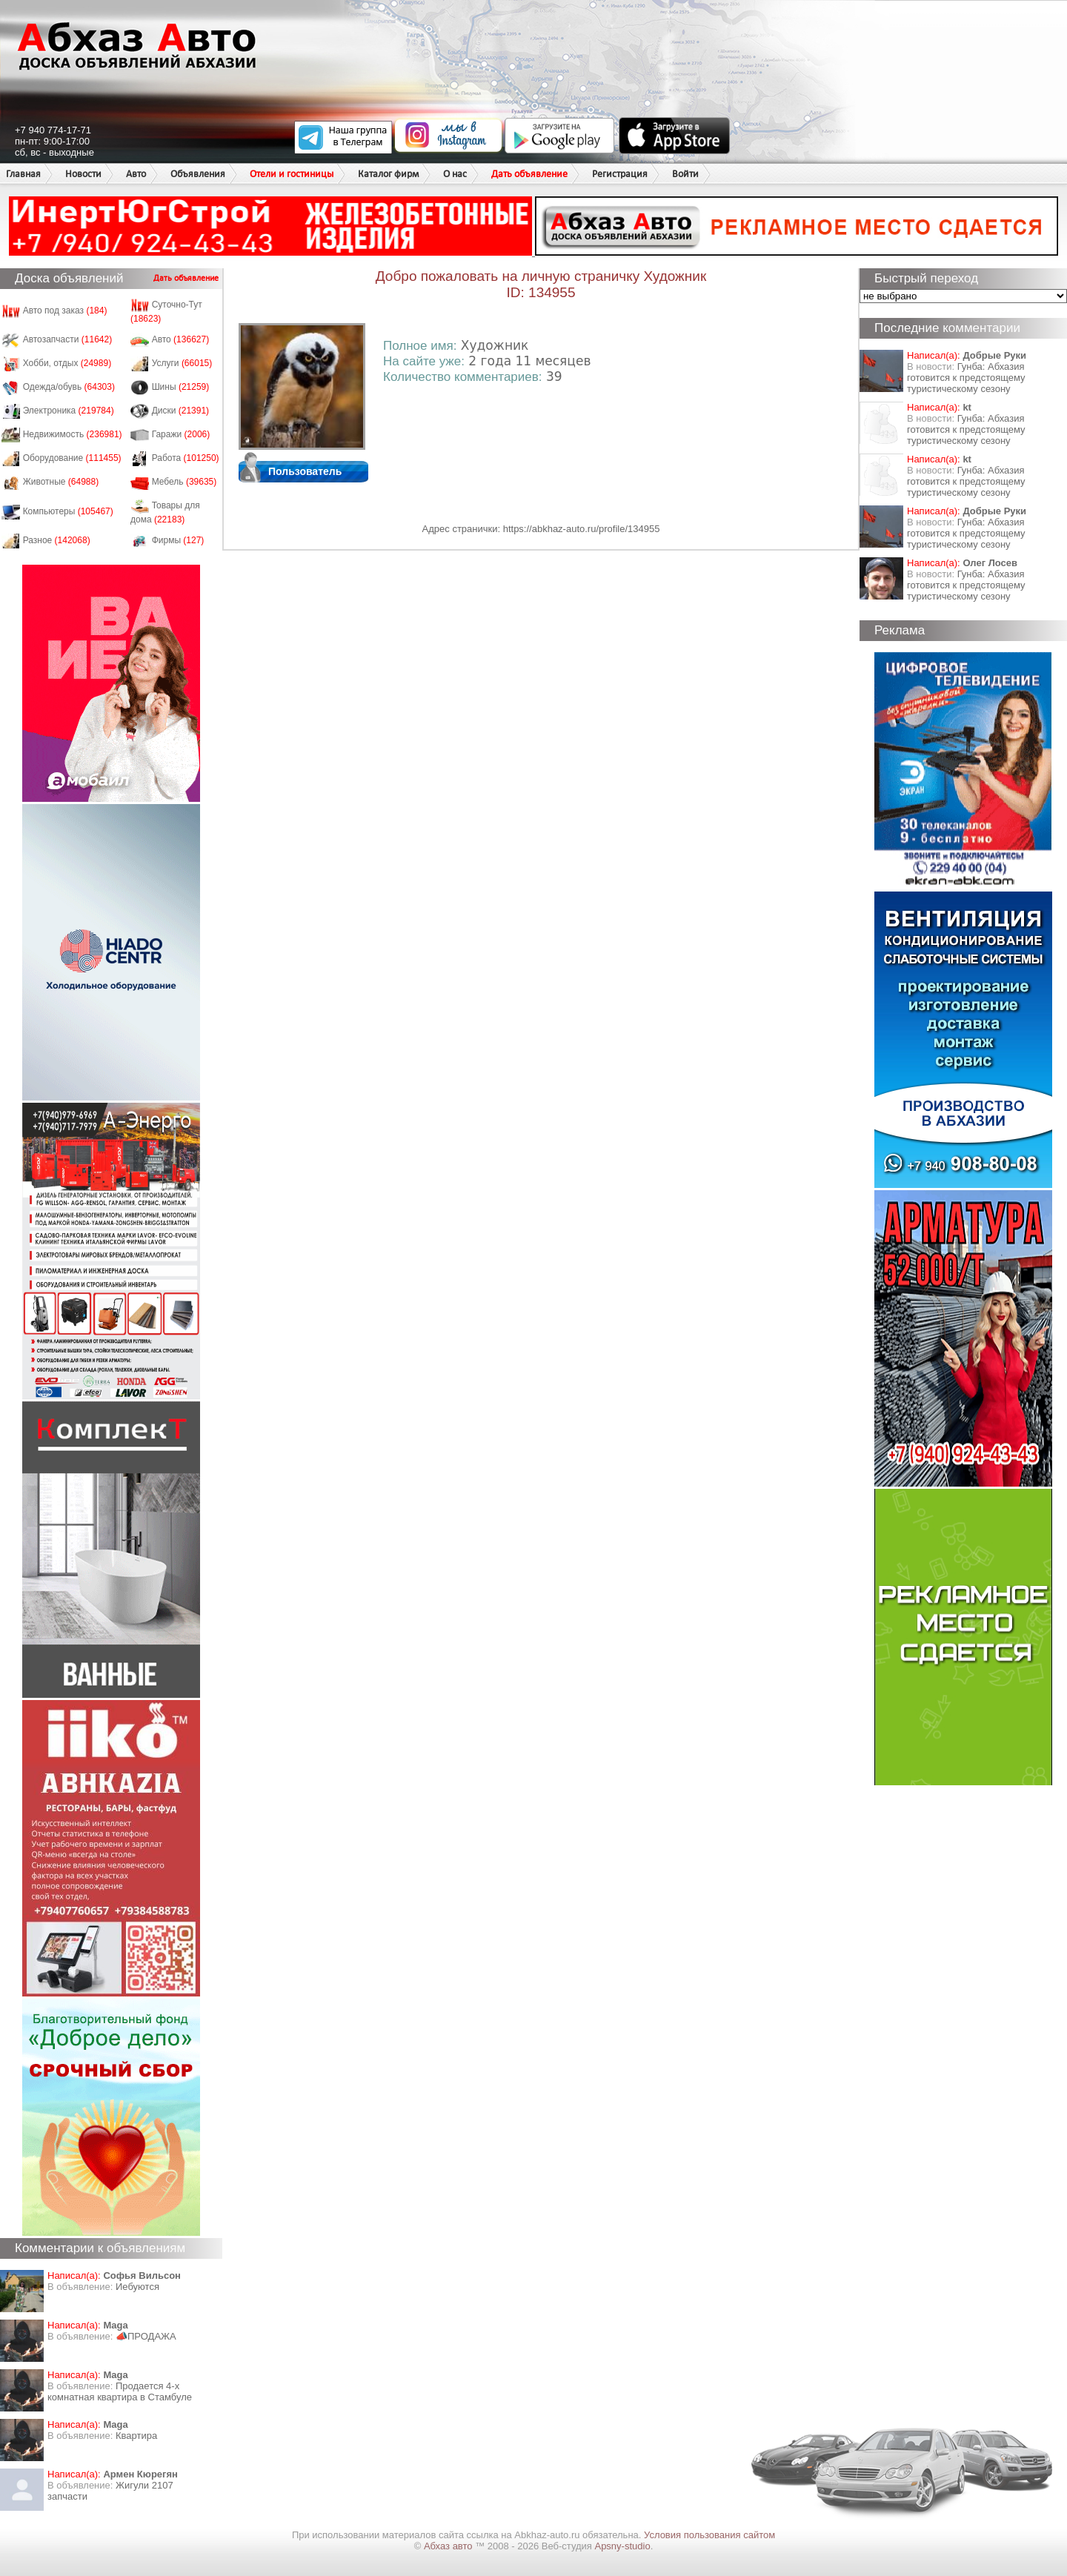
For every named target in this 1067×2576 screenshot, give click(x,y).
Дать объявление (529, 173)
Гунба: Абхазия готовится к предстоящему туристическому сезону (966, 377)
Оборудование (72, 458)
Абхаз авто (449, 2546)
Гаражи (181, 434)
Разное (56, 540)
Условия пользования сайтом (709, 2534)
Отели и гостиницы (291, 173)
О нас (455, 173)
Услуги (182, 363)
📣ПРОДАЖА (146, 2336)
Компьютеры (68, 511)
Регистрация (620, 173)
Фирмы (178, 540)
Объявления (197, 173)
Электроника (68, 410)
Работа (185, 458)
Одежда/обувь (69, 387)
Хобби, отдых (67, 363)
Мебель (184, 482)
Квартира (136, 2435)
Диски (181, 410)
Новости (83, 173)
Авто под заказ (65, 310)
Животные (61, 482)
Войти (685, 173)
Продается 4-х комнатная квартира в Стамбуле (119, 2391)
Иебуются (137, 2286)
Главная (23, 173)
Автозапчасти (68, 339)
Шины (181, 387)
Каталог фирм (388, 173)
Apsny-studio (622, 2546)
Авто (136, 173)
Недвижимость (72, 434)
